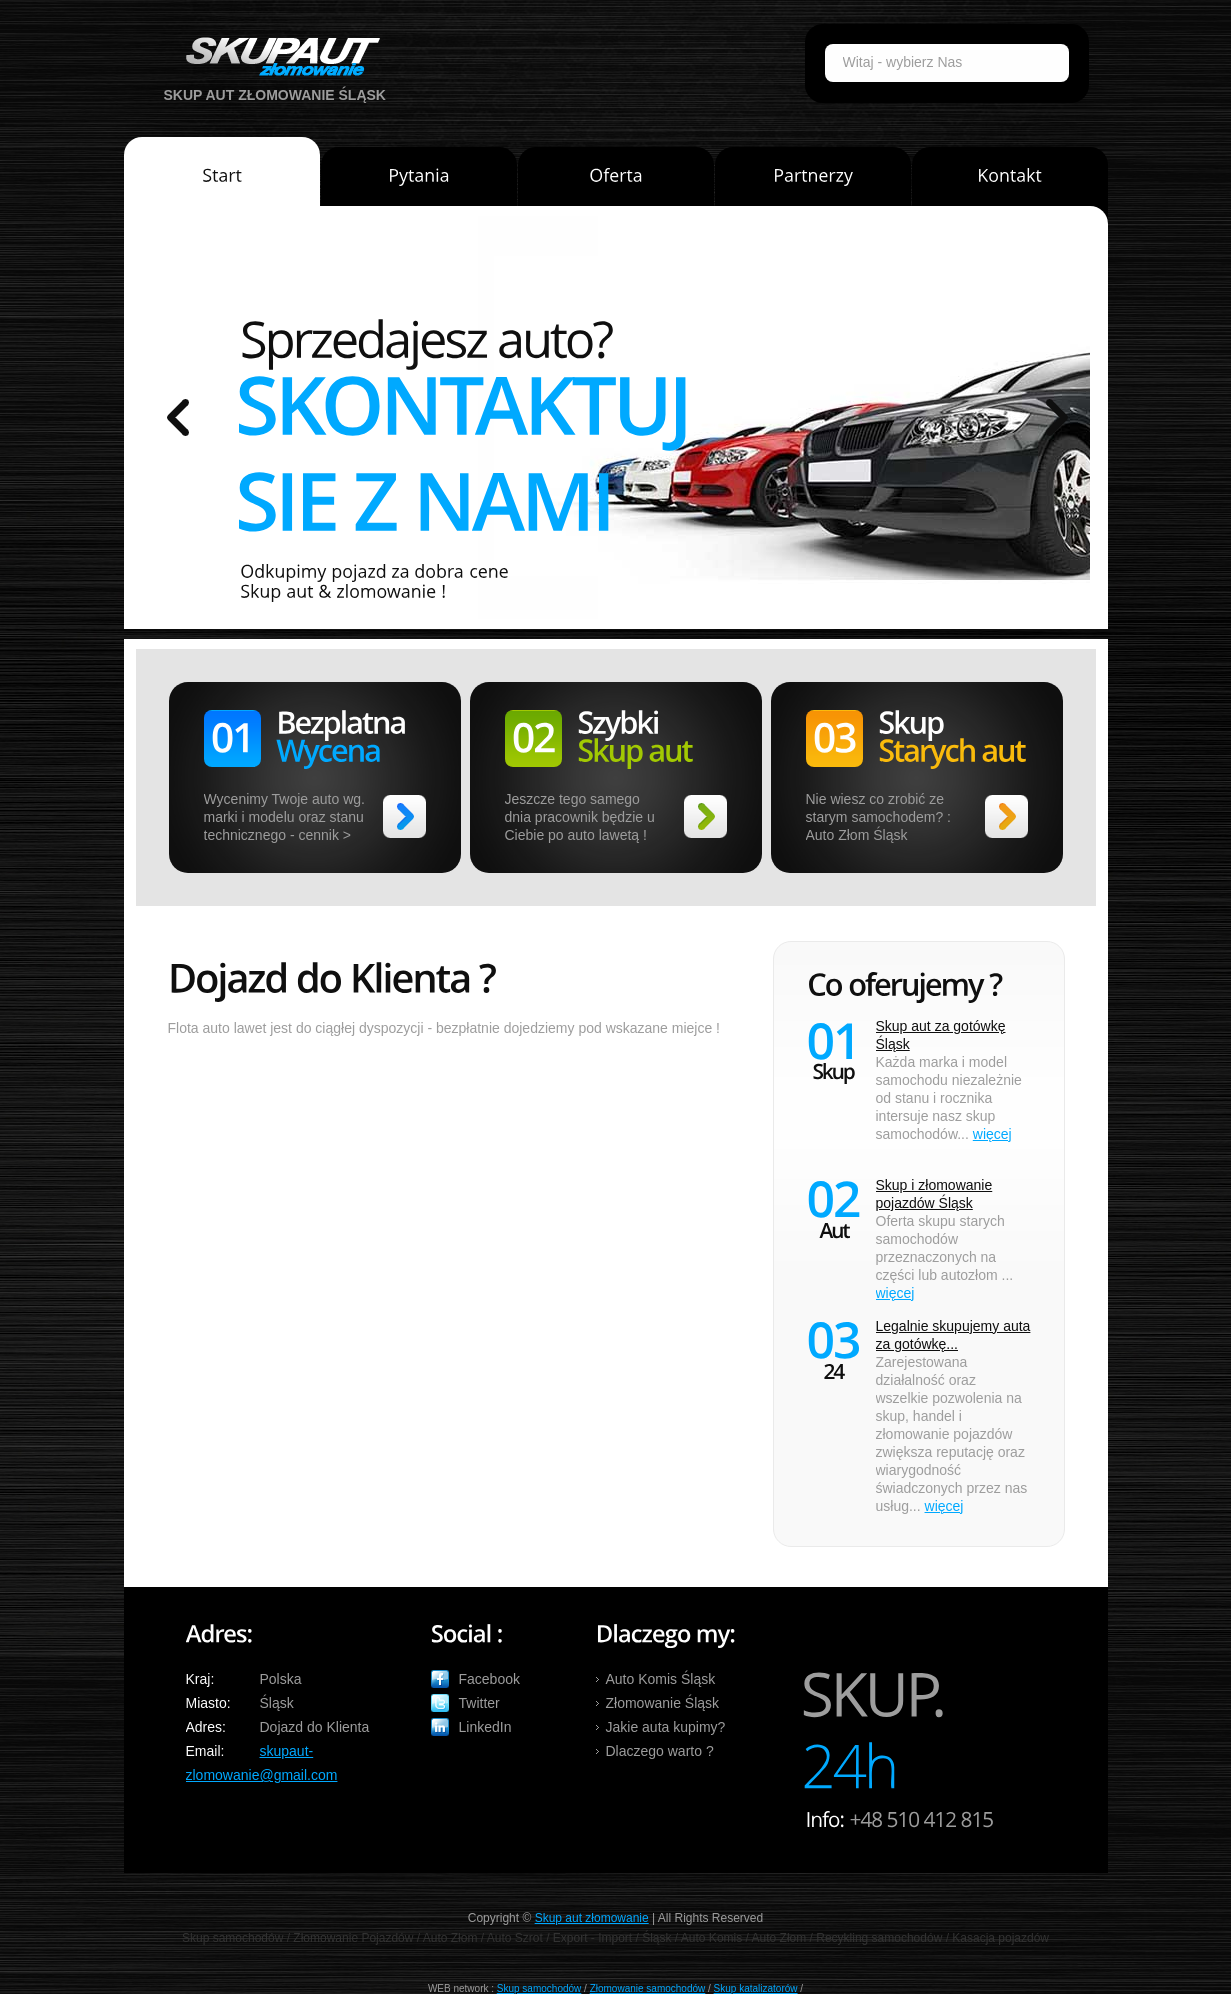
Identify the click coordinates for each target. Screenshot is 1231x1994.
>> (404, 816)
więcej (992, 1134)
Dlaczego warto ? (660, 1751)
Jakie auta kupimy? (666, 1727)
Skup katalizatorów (756, 1988)
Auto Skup (276, 56)
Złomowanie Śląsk (663, 1703)
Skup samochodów (539, 1988)
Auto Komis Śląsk (661, 1679)
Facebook (489, 1679)
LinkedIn (485, 1727)
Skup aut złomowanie (592, 1918)
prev (178, 417)
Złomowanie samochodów (648, 1988)
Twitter (479, 1703)
